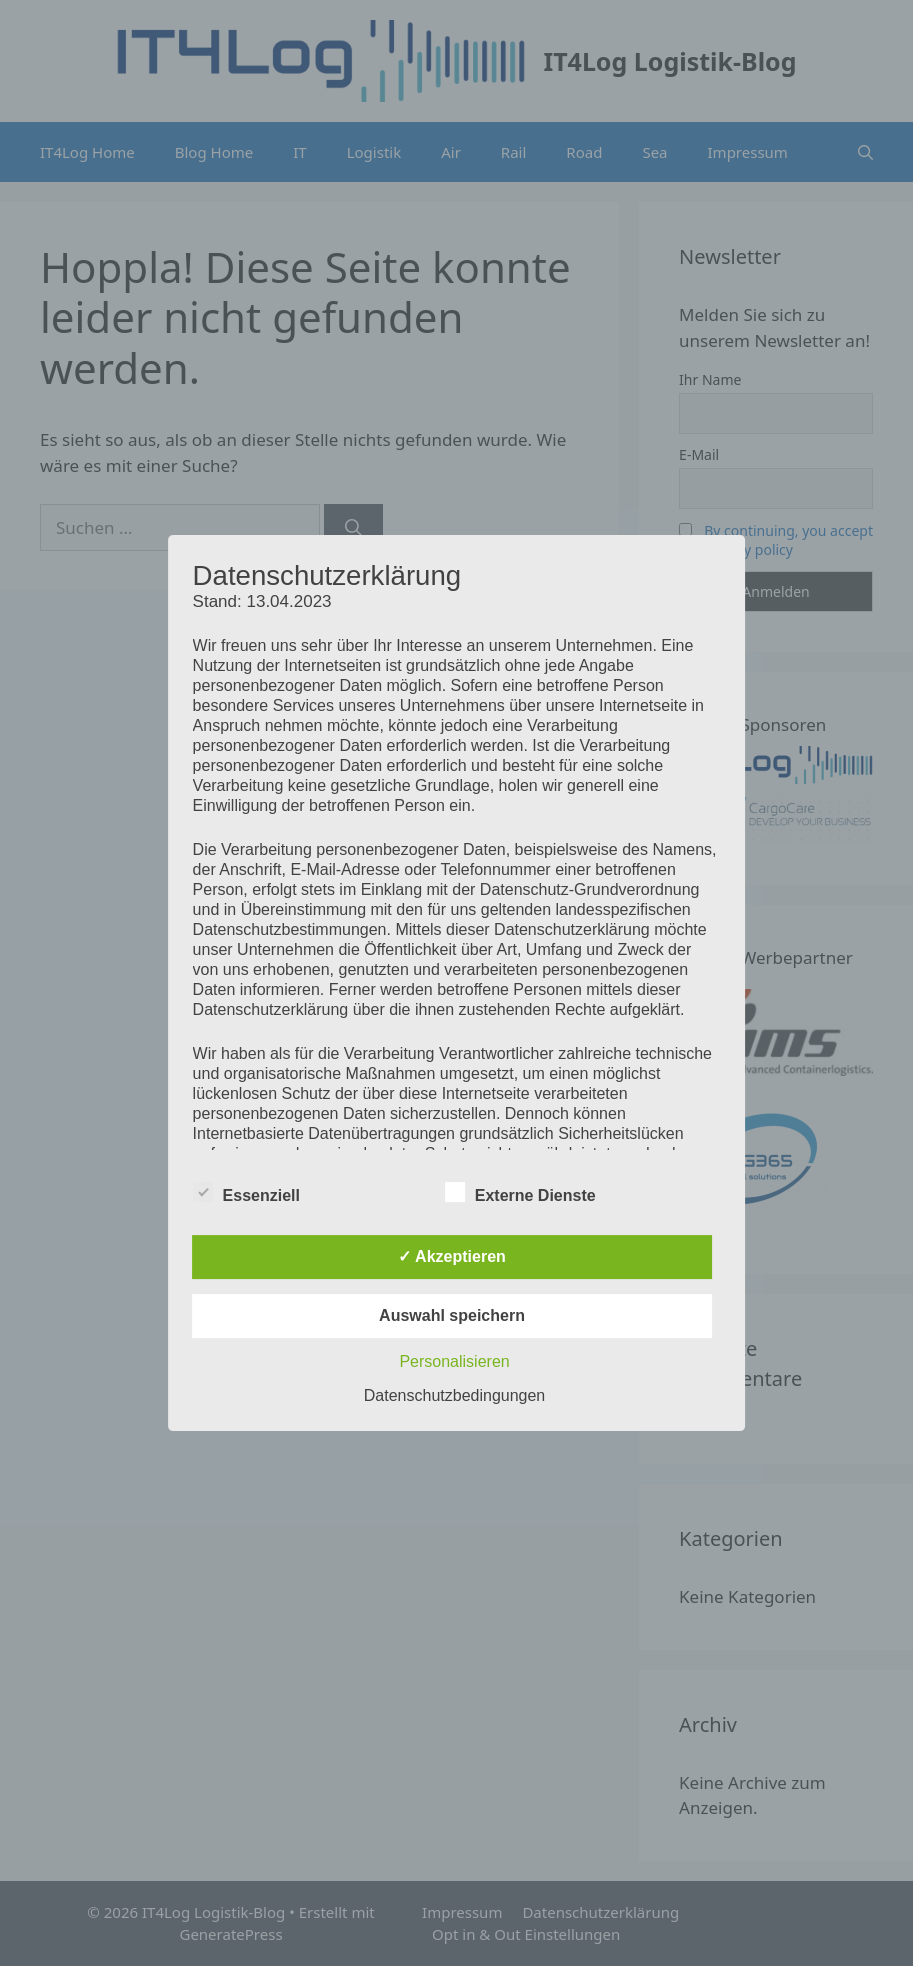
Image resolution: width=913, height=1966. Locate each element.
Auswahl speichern (452, 1315)
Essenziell (246, 1192)
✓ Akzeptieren (452, 1256)
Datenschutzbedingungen (454, 1395)
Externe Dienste (520, 1192)
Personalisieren (454, 1361)
